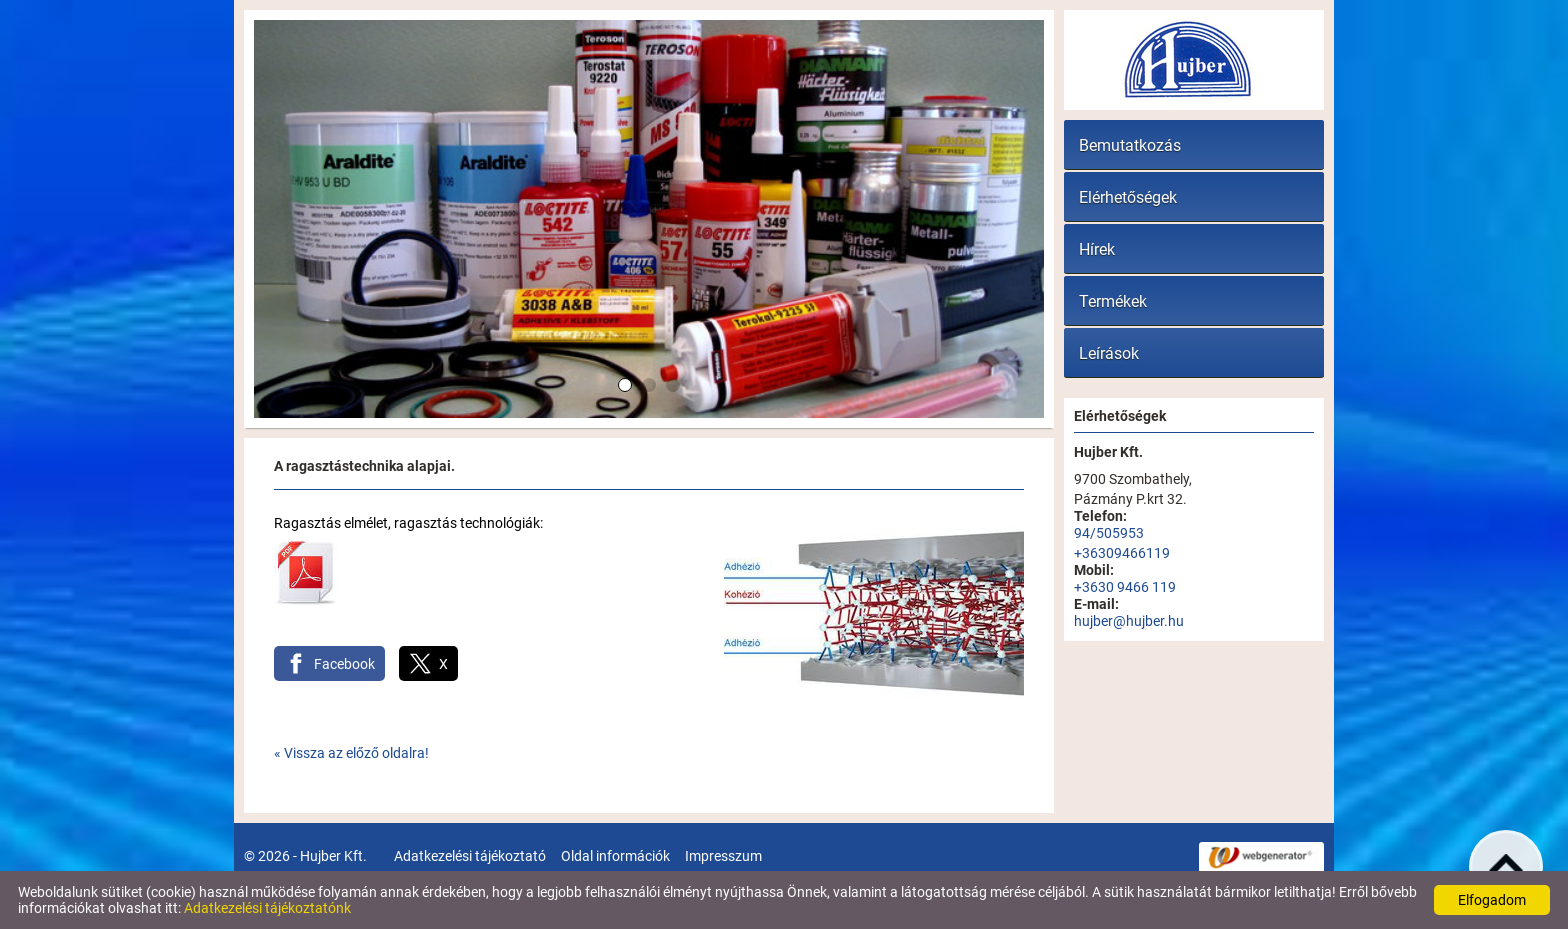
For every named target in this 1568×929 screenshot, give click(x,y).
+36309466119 (1122, 553)
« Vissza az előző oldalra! (351, 753)
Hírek (1097, 249)
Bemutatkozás (1130, 145)
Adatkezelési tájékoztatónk (267, 908)
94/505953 (1109, 533)
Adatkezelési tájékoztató (470, 856)
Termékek (1113, 301)
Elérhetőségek (1128, 197)
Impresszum (723, 856)
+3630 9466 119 (1125, 587)
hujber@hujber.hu (1129, 621)
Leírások (1109, 353)
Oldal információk (615, 856)
